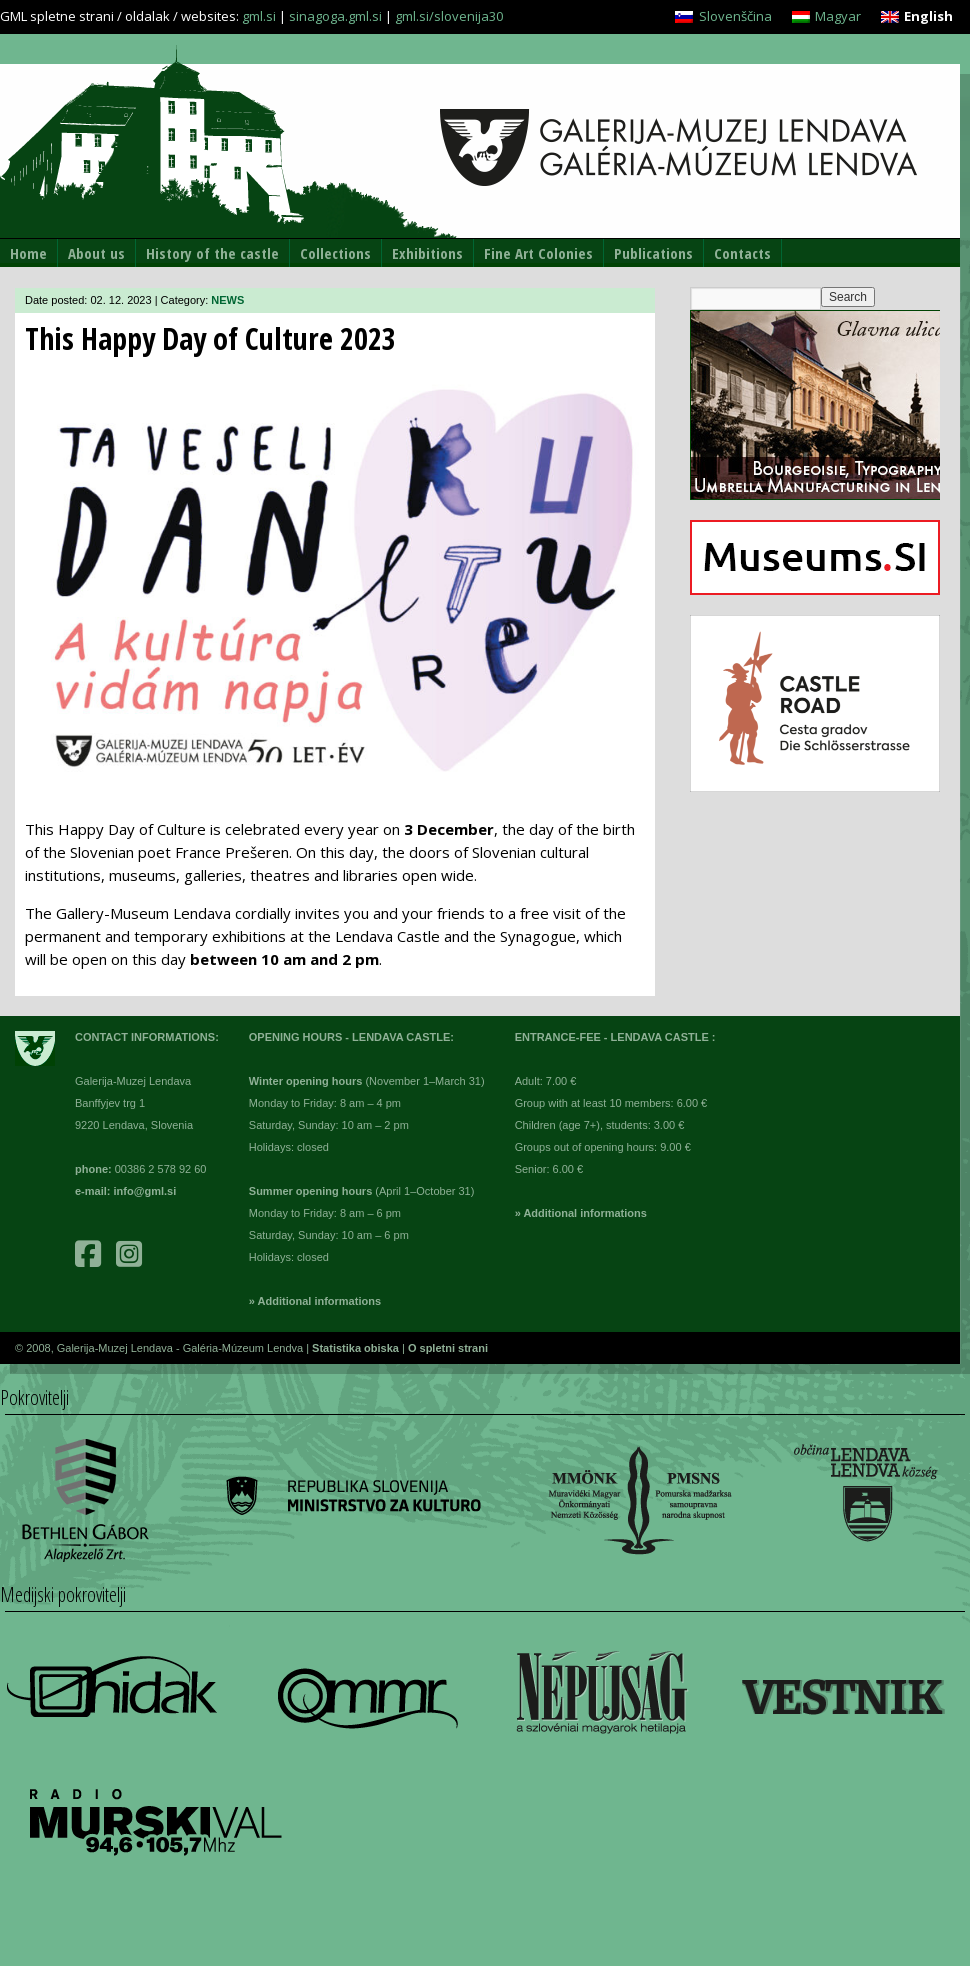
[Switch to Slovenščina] (723, 16)
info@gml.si (145, 1191)
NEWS (227, 300)
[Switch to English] (917, 16)
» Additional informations (315, 1301)
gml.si (259, 16)
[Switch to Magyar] (826, 16)
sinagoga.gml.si (335, 16)
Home (28, 253)
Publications (653, 253)
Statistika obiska (357, 1348)
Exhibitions (427, 253)
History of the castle (212, 253)
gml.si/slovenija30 (449, 16)
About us (96, 253)
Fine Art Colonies (538, 253)
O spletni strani (448, 1348)
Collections (335, 253)
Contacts (742, 253)
